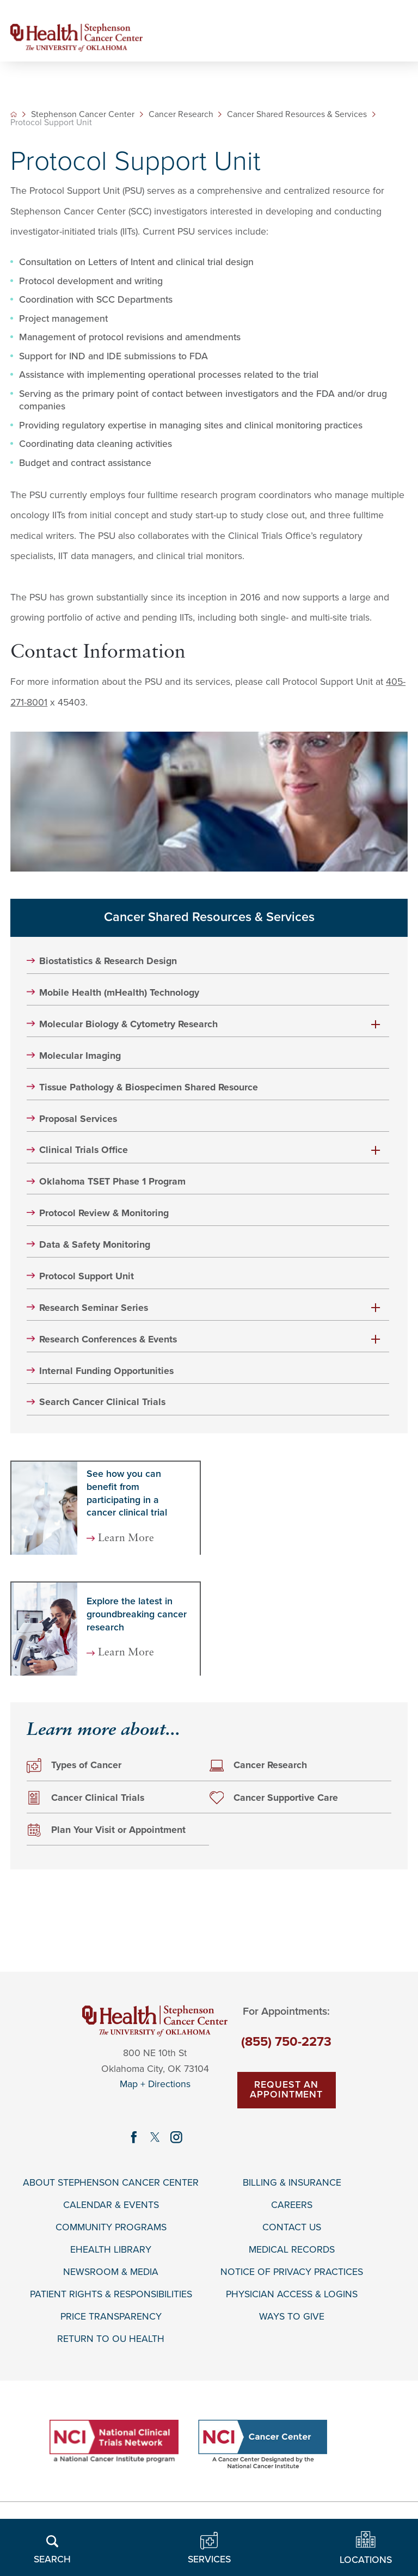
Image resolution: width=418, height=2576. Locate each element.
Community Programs (111, 2227)
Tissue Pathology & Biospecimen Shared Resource (148, 1087)
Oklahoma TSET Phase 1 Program (112, 1181)
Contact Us (291, 2227)
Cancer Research (181, 115)
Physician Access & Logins (292, 2295)
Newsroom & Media (110, 2272)
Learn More (126, 1539)
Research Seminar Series (93, 1308)
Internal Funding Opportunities (106, 1371)
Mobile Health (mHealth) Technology (119, 992)
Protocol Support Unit (86, 1276)
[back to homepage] (13, 114)
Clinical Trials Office (83, 1150)
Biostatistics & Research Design (108, 961)
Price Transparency (111, 2317)
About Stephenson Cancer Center (111, 2182)
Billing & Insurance (292, 2182)
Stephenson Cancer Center (82, 115)
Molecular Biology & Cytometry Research (128, 1024)
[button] (375, 1024)
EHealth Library (110, 2249)
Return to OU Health (110, 2339)
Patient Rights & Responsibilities (111, 2295)
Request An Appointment (286, 2090)
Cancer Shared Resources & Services (297, 115)
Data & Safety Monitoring (94, 1244)
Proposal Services (78, 1119)
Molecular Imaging (80, 1056)
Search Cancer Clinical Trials (102, 1402)
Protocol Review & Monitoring (104, 1213)
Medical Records (292, 2249)
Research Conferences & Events (108, 1339)
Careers (291, 2205)
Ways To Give (291, 2317)
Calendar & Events (111, 2205)
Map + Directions (155, 2084)
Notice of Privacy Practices (291, 2272)
